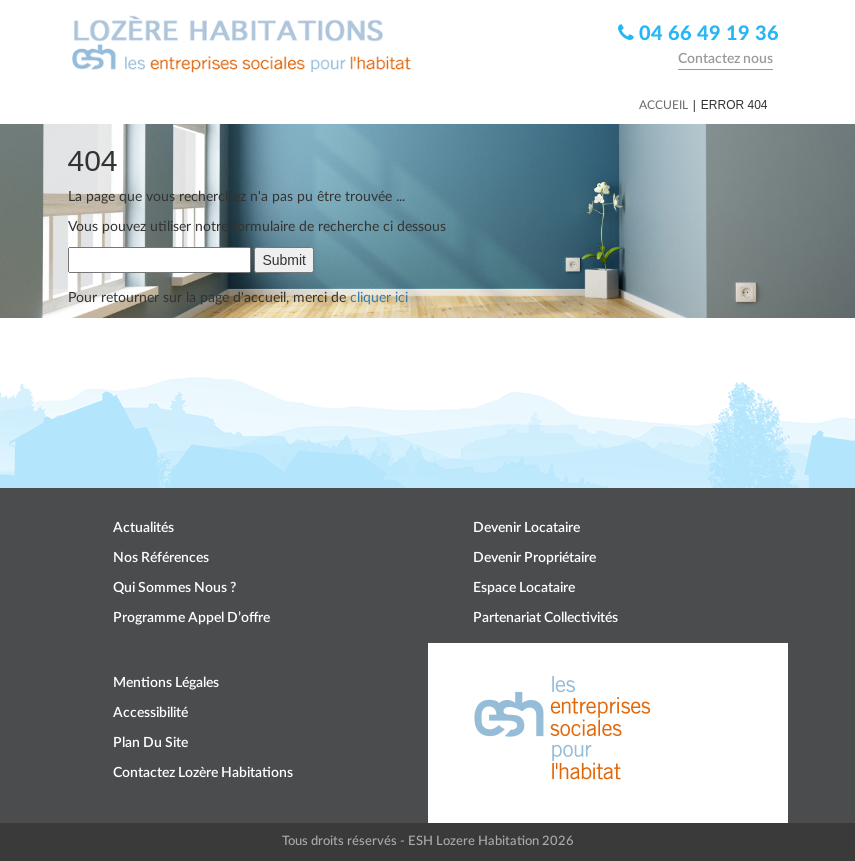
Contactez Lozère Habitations (203, 773)
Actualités (143, 528)
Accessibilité (150, 713)
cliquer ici (379, 298)
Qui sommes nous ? (174, 588)
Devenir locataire (526, 528)
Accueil (663, 105)
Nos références (161, 558)
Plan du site (150, 743)
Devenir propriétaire (534, 558)
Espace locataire (524, 588)
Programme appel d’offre (191, 618)
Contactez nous (725, 59)
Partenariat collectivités (545, 618)
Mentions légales (166, 683)
